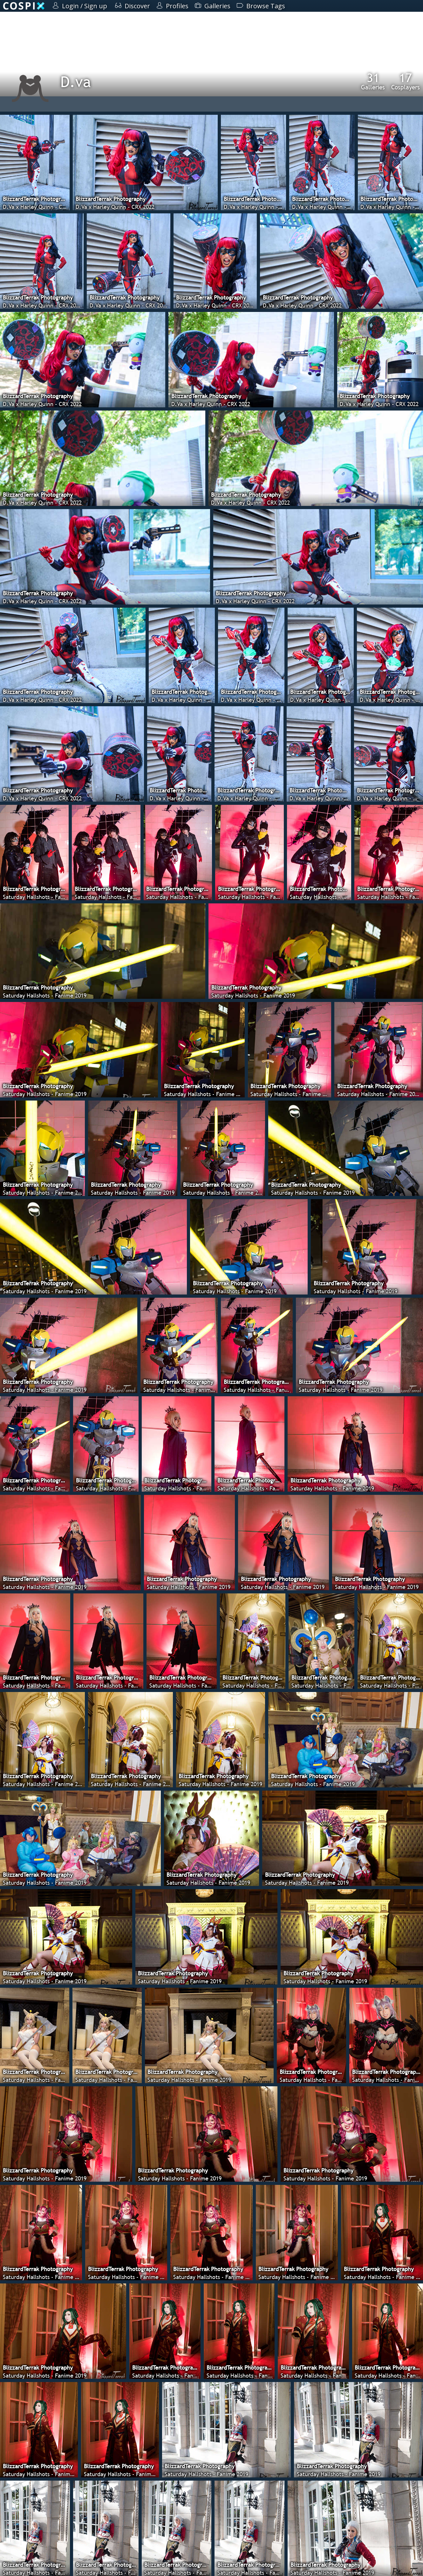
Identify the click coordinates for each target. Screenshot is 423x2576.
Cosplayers (405, 81)
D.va (75, 81)
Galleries (373, 81)
